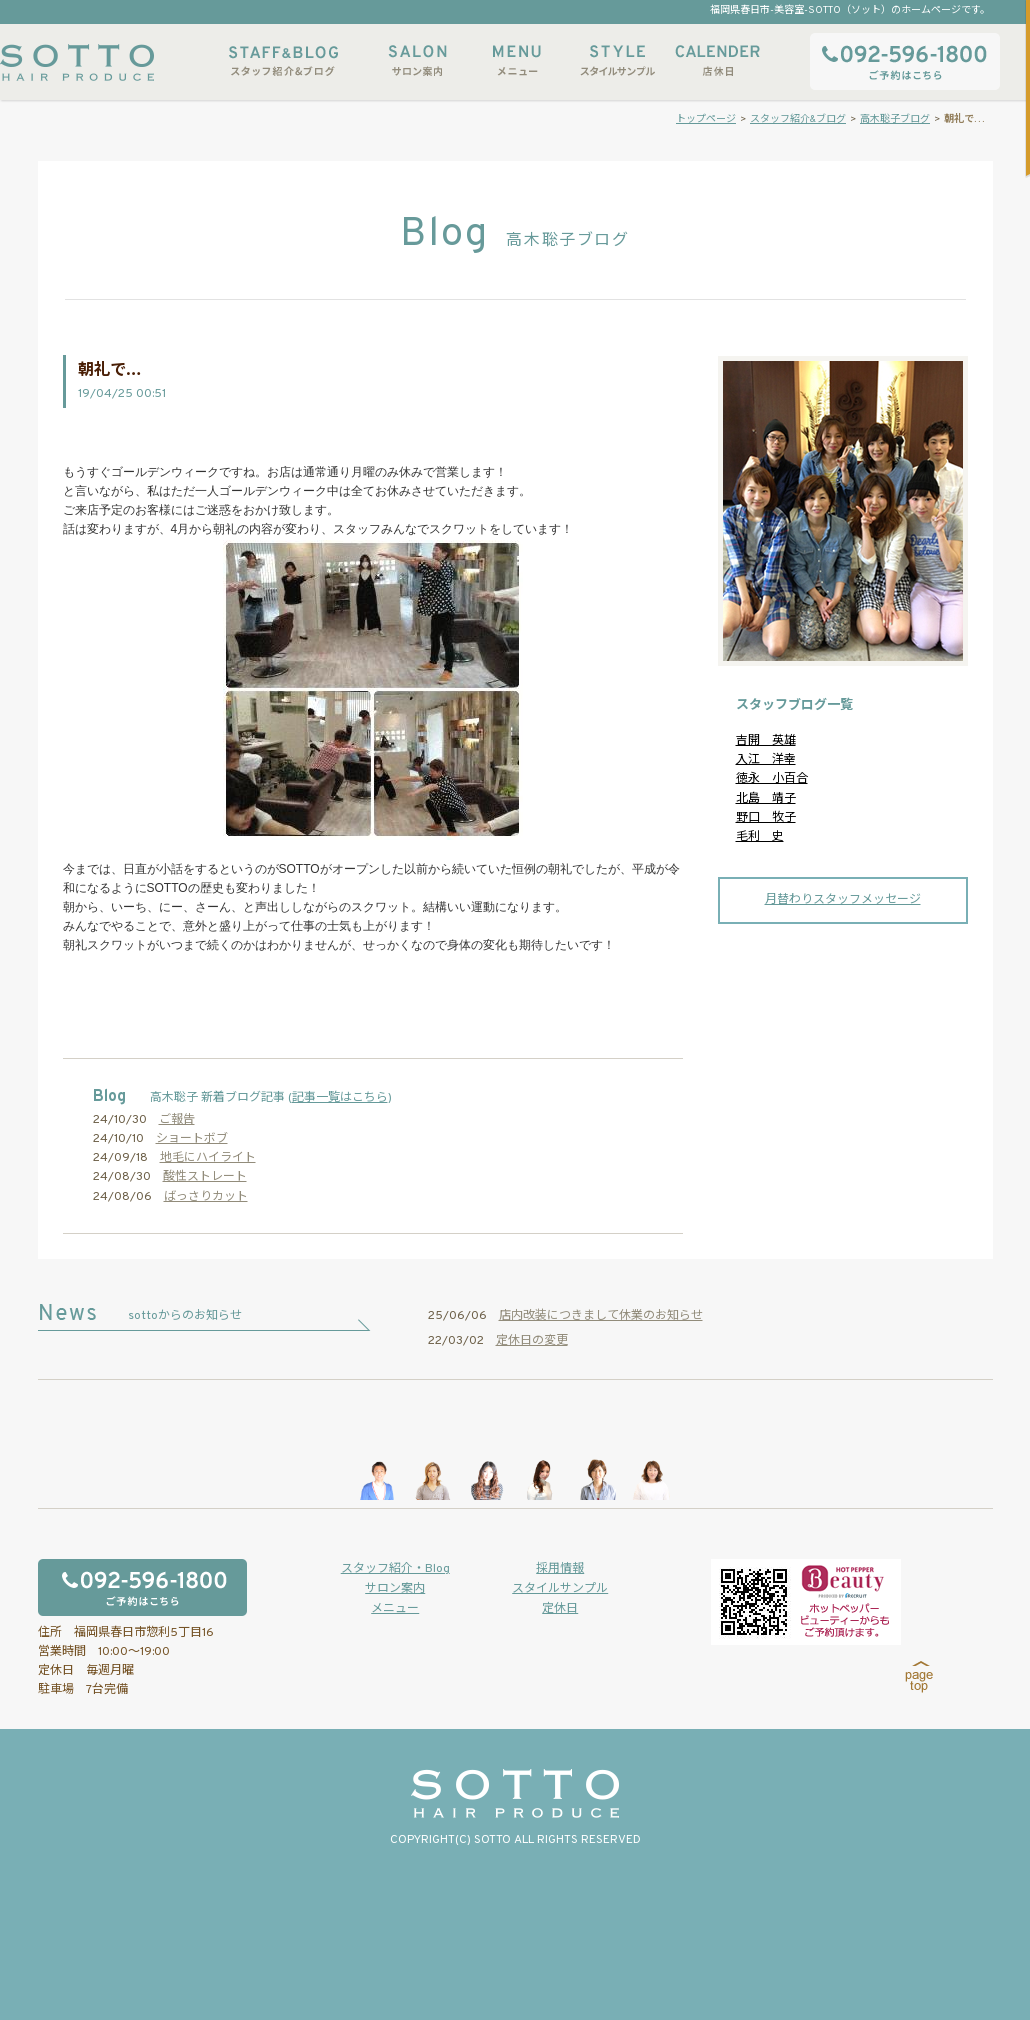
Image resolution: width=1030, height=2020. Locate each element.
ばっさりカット (206, 1197)
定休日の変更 (532, 1341)
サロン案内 (417, 60)
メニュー (517, 60)
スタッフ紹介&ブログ (283, 60)
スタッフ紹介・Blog (395, 1569)
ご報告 (177, 1120)
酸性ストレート (205, 1177)
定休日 (560, 1609)
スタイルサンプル (617, 60)
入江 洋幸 (766, 760)
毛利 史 (760, 837)
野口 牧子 (766, 818)
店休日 (717, 60)
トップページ (706, 119)
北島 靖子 (766, 799)
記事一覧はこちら (340, 1098)
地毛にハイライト (208, 1158)
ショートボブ (192, 1139)
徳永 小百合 (772, 779)
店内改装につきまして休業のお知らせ (601, 1316)
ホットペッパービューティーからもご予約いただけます (806, 1602)
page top (919, 1677)
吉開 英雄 (766, 741)
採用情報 (560, 1569)
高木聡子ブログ (895, 119)
